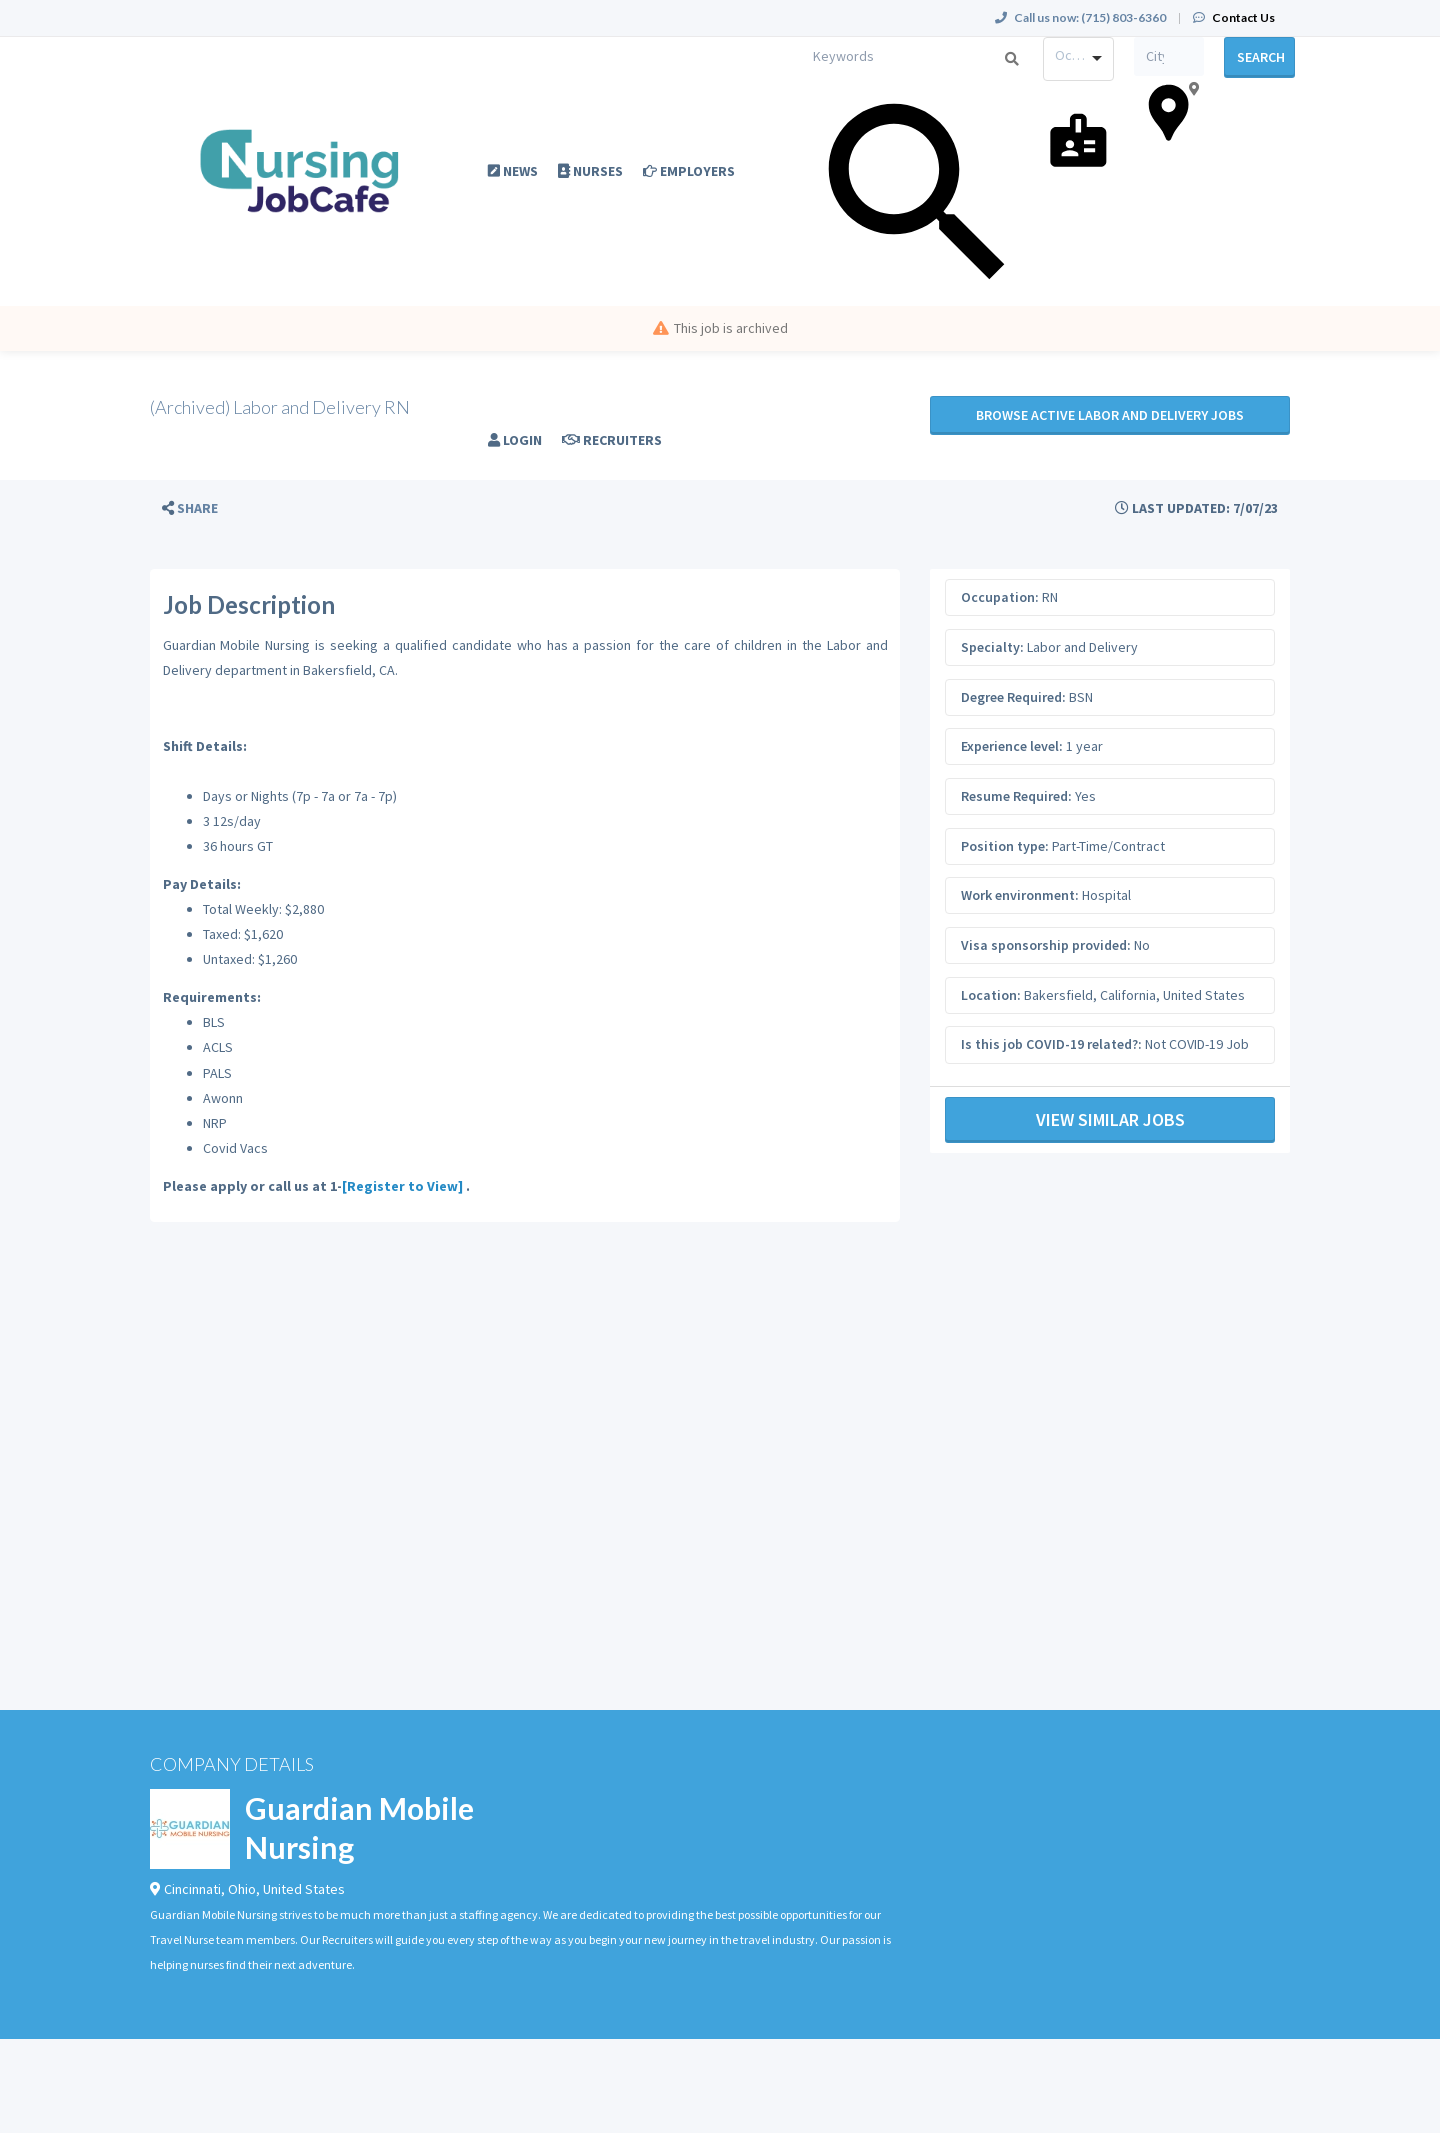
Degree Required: (1013, 697)
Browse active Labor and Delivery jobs (1110, 415)
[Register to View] (402, 1186)
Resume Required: (1016, 796)
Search (1261, 57)
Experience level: (1012, 746)
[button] (190, 508)
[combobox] (1078, 59)
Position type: (1005, 846)
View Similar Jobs (1110, 1119)
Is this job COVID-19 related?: (1051, 1044)
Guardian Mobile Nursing (359, 1827)
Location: (991, 995)
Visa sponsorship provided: (1046, 945)
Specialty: (992, 647)
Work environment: (1020, 895)
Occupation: (1000, 597)
